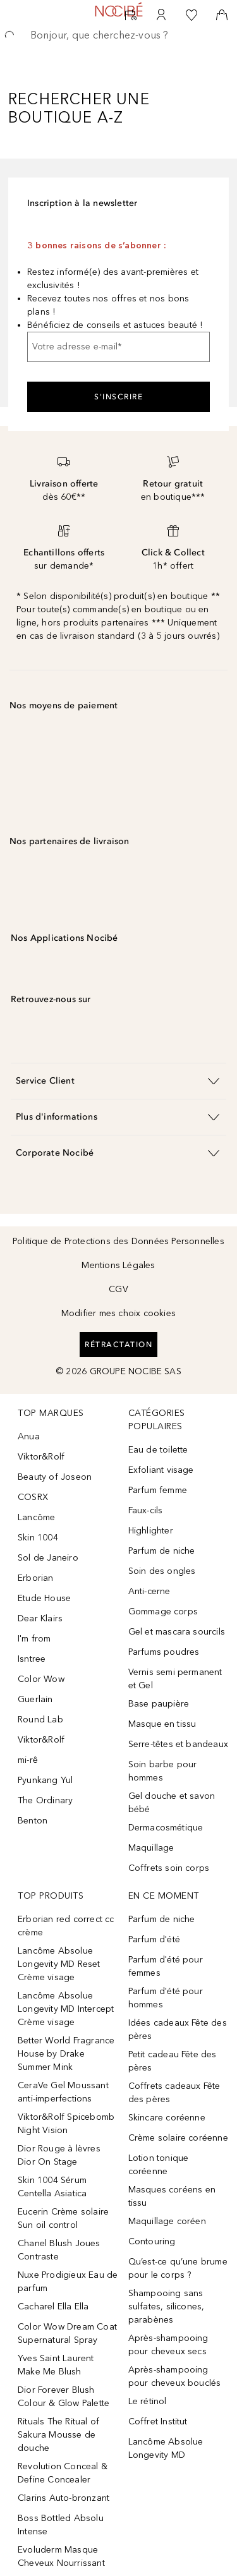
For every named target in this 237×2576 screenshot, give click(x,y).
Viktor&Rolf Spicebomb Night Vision (66, 2124)
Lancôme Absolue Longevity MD (166, 2448)
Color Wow (41, 1679)
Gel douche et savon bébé (172, 1803)
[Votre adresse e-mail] (118, 347)
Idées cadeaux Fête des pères (177, 2029)
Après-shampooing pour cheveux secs (168, 2345)
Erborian (36, 1578)
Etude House (44, 1598)
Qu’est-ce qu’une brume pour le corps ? (178, 2268)
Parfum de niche (161, 1550)
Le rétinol (147, 2401)
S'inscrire (118, 396)
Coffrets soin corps (169, 1868)
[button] (118, 1081)
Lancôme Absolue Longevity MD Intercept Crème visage (66, 2009)
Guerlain (35, 1699)
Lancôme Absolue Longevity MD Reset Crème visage (59, 1964)
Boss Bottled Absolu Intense (61, 2525)
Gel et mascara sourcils (177, 1631)
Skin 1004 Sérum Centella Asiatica (52, 2187)
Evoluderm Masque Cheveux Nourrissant (61, 2556)
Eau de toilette (158, 1449)
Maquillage (151, 1847)
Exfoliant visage (161, 1470)
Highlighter (150, 1530)
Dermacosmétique (166, 1827)
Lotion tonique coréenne (158, 2165)
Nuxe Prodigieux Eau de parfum (68, 2282)
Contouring (152, 2241)
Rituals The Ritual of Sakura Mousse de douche (58, 2434)
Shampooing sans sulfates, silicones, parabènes (166, 2306)
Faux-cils (145, 1510)
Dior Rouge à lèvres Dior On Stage (59, 2155)
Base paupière (159, 1703)
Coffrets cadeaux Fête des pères (174, 2093)
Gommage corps (163, 1611)
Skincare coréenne (166, 2117)
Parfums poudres (164, 1652)
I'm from (34, 1638)
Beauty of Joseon (55, 1477)
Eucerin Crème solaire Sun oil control (63, 2218)
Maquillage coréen (167, 2221)
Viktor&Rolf (41, 1456)
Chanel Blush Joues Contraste (59, 2250)
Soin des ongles (162, 1571)
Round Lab (40, 1719)
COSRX (33, 1497)
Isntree (32, 1659)
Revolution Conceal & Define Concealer (62, 2473)
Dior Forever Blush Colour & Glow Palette (63, 2397)
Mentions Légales (118, 1265)
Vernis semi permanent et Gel (175, 1679)
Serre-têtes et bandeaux (178, 1744)
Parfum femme (157, 1490)
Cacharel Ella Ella (53, 2306)
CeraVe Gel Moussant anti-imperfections (63, 2092)
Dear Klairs (40, 1618)
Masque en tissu (162, 1724)
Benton (32, 1820)
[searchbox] (118, 35)
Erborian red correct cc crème (66, 1926)
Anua (29, 1436)
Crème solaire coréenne (178, 2137)
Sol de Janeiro (48, 1557)
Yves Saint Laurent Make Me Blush (56, 2365)
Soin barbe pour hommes (162, 1771)
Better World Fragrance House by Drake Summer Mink (66, 2053)
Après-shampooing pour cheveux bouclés (174, 2376)
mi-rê (28, 1760)
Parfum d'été (154, 1939)
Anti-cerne (149, 1591)
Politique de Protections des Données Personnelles (118, 1241)
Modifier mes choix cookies (118, 1313)
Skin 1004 (38, 1537)
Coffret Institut (158, 2421)
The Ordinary (45, 1800)
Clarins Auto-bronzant (63, 2498)
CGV (118, 1289)
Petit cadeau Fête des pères (172, 2061)
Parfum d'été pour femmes (165, 1966)
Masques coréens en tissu (172, 2196)
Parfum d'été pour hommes (165, 1998)
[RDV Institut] (131, 15)
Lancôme (36, 1517)
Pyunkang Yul (45, 1780)
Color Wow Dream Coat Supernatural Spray (67, 2333)
